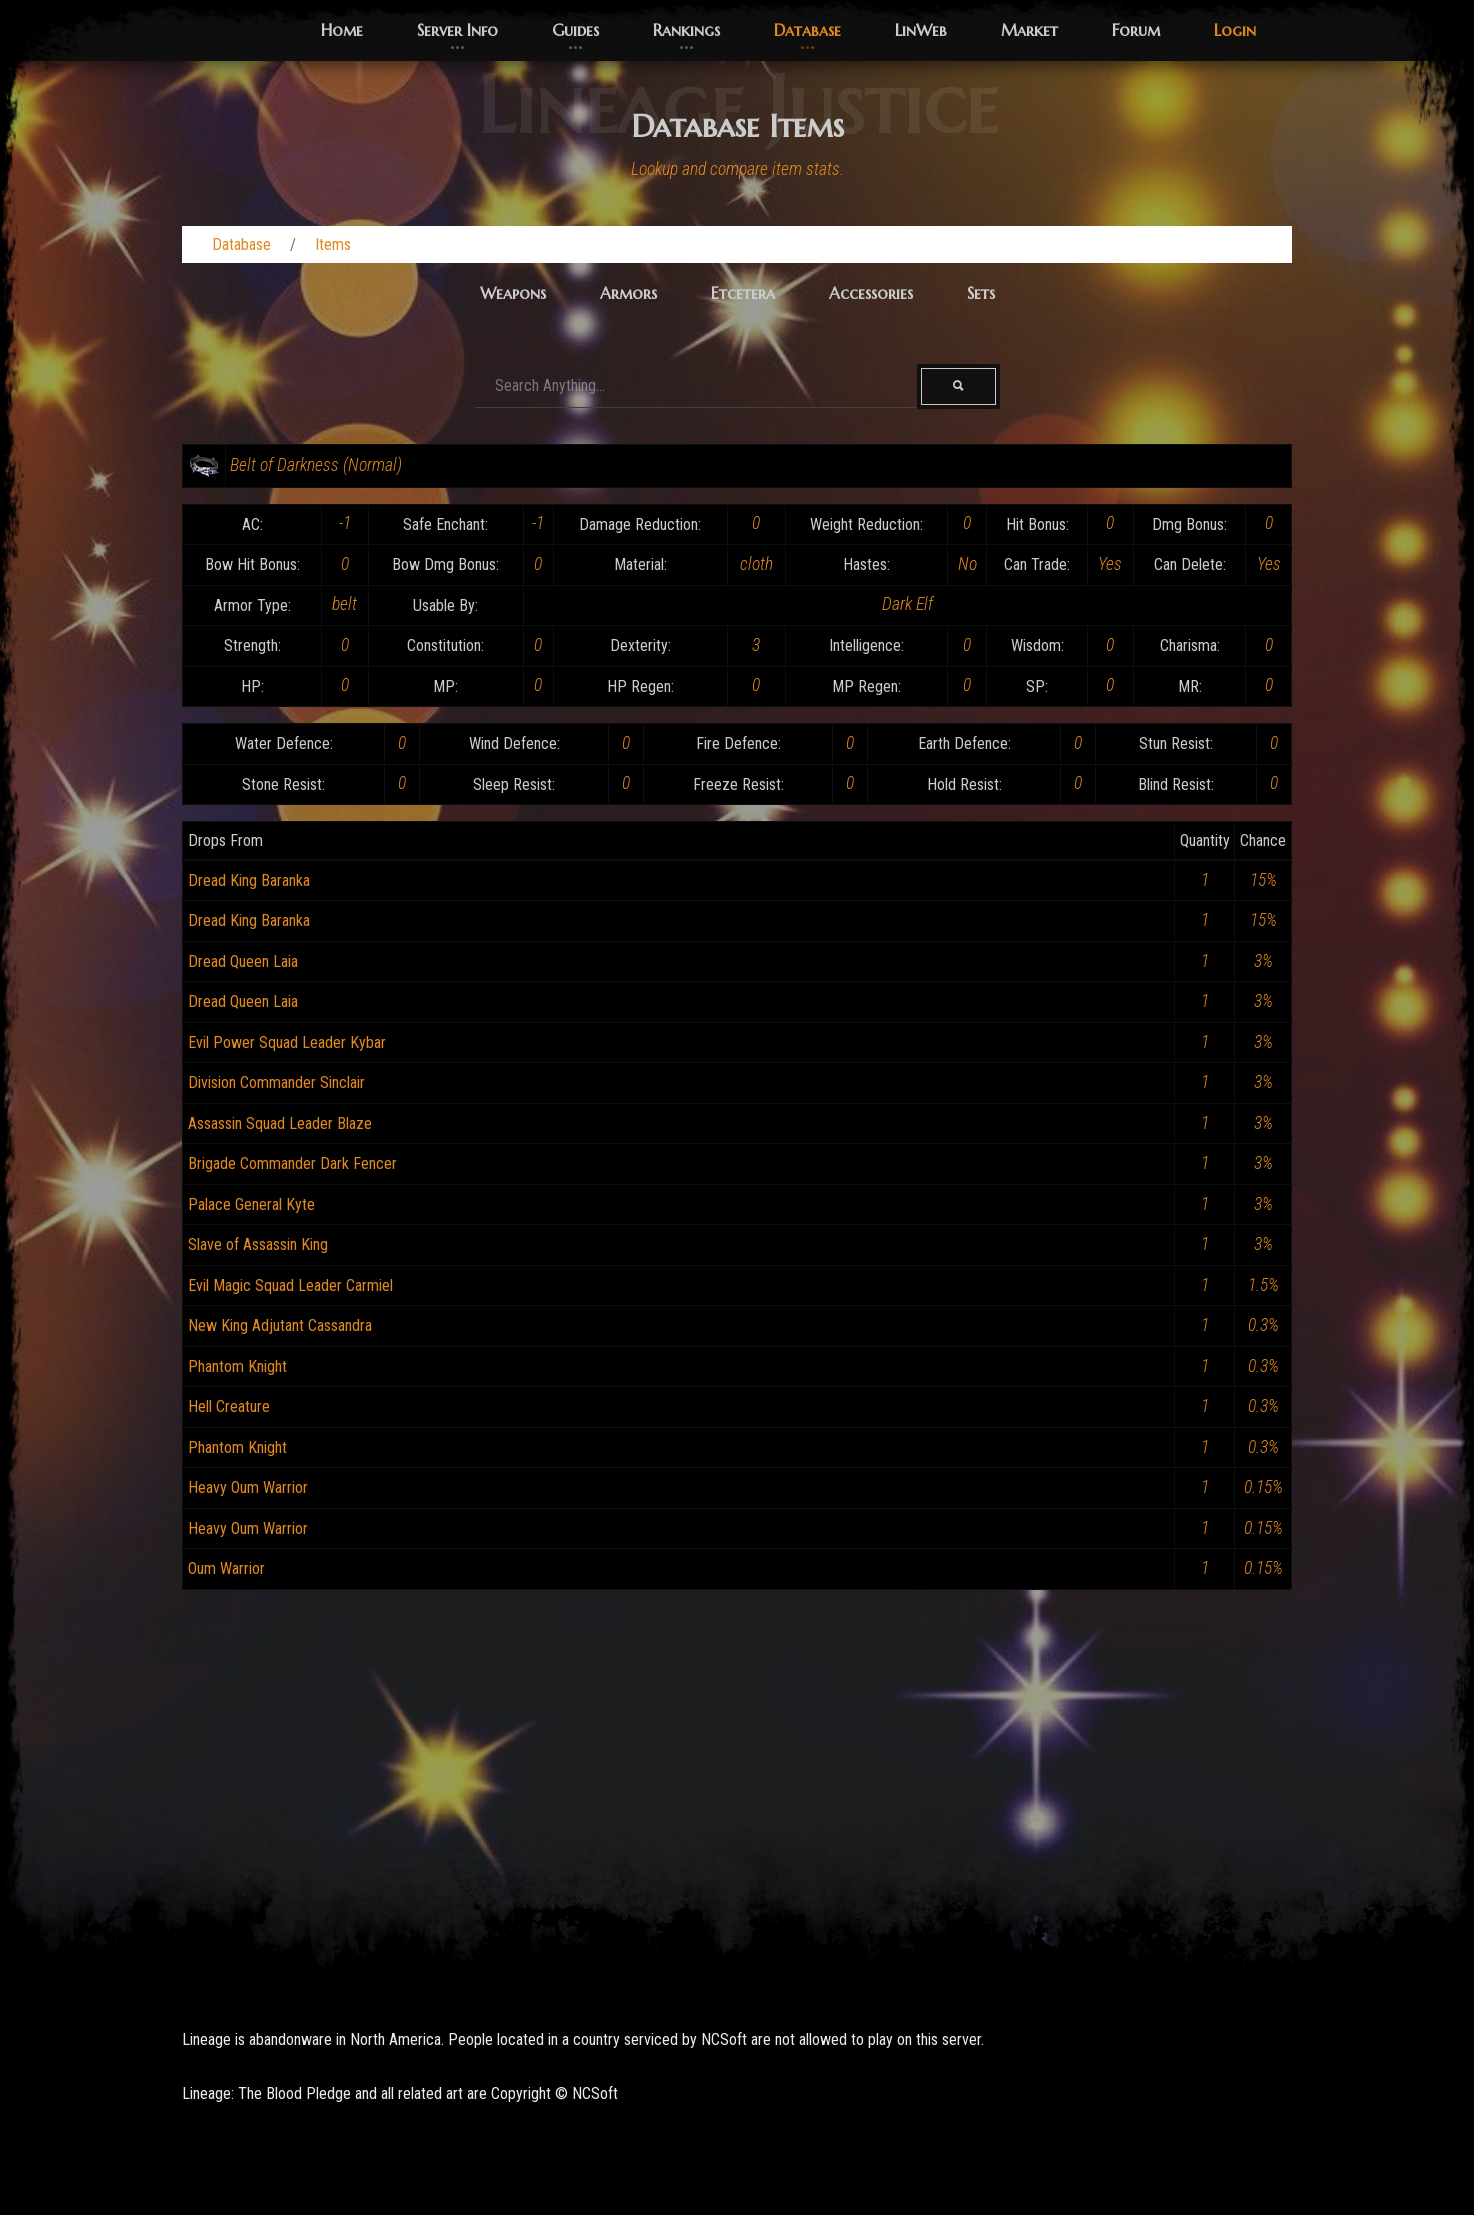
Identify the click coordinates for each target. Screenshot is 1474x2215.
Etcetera (743, 293)
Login (1235, 30)
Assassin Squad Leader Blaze (280, 1123)
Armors (628, 293)
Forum (1136, 30)
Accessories (871, 293)
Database (807, 30)
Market (1029, 30)
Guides (575, 30)
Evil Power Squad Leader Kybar (287, 1042)
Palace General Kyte (251, 1204)
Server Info (457, 30)
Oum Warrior (226, 1568)
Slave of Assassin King (258, 1244)
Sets (981, 293)
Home (342, 30)
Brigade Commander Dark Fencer (292, 1163)
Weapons (513, 293)
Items (333, 244)
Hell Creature (229, 1406)
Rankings (686, 30)
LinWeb (921, 30)
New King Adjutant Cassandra (280, 1325)
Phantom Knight (237, 1366)
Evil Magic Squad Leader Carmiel (290, 1285)
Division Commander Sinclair (276, 1082)
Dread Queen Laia (243, 961)
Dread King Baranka (249, 880)
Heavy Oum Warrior (248, 1487)
